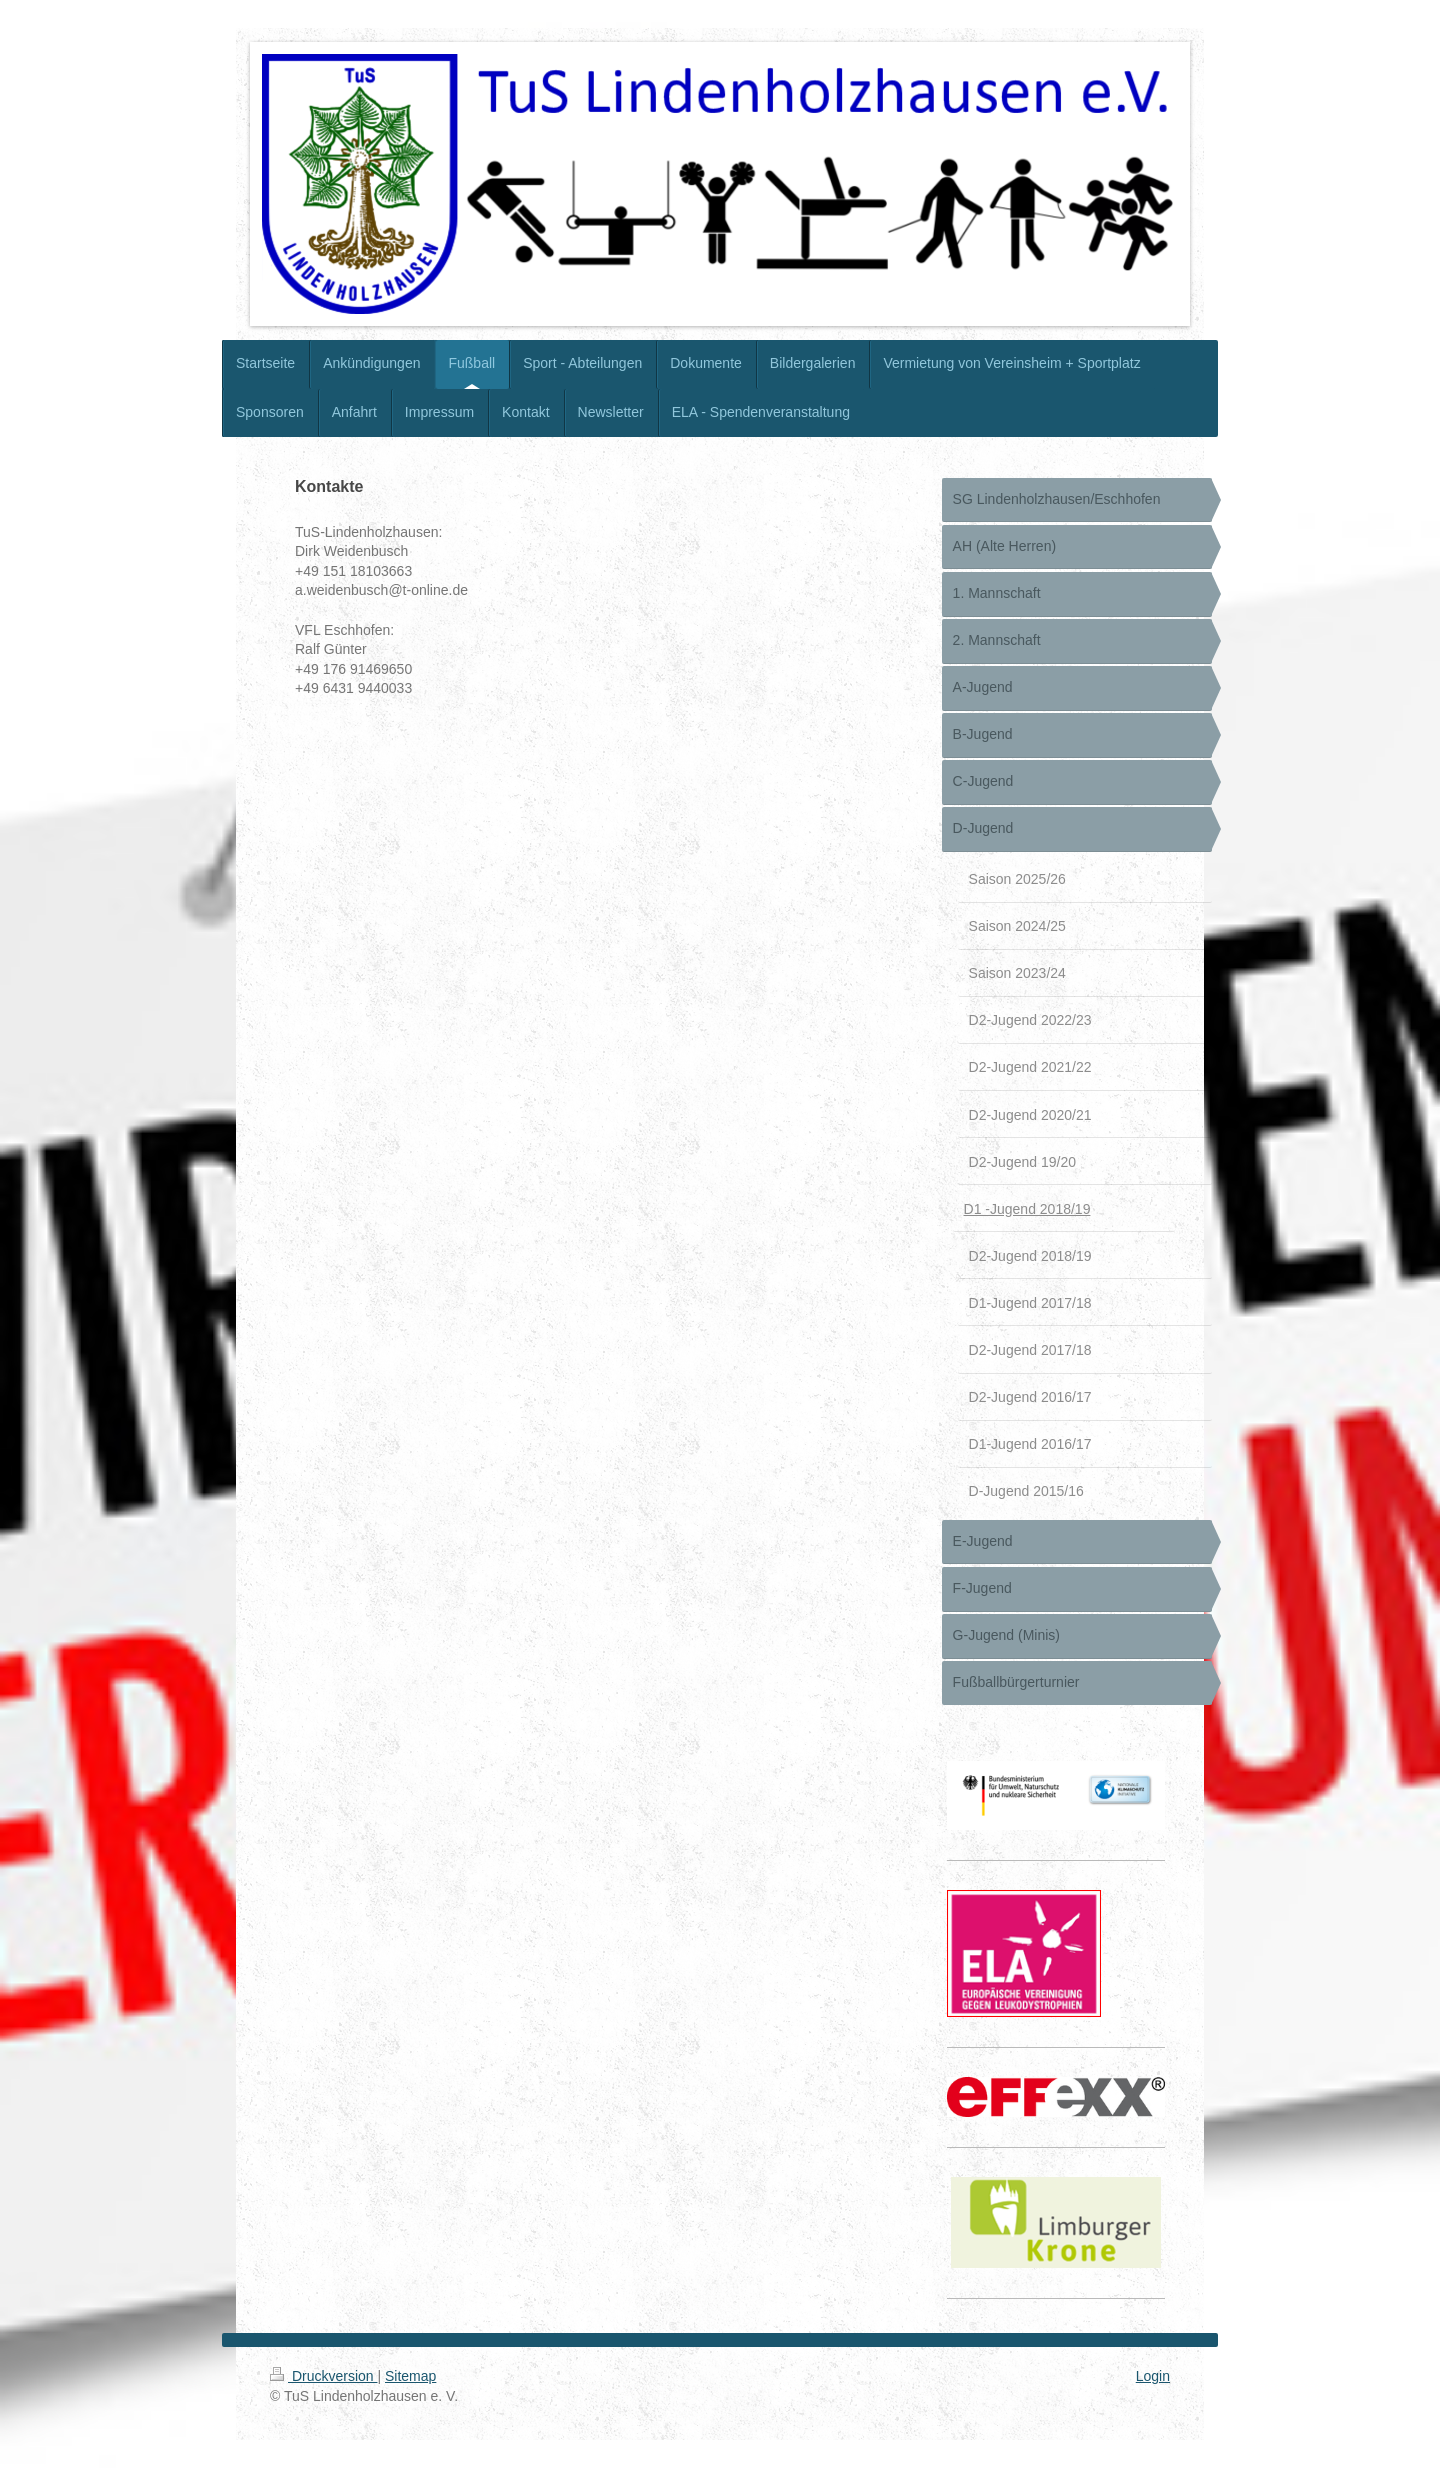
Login (1153, 2376)
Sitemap (410, 2376)
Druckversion (323, 2376)
